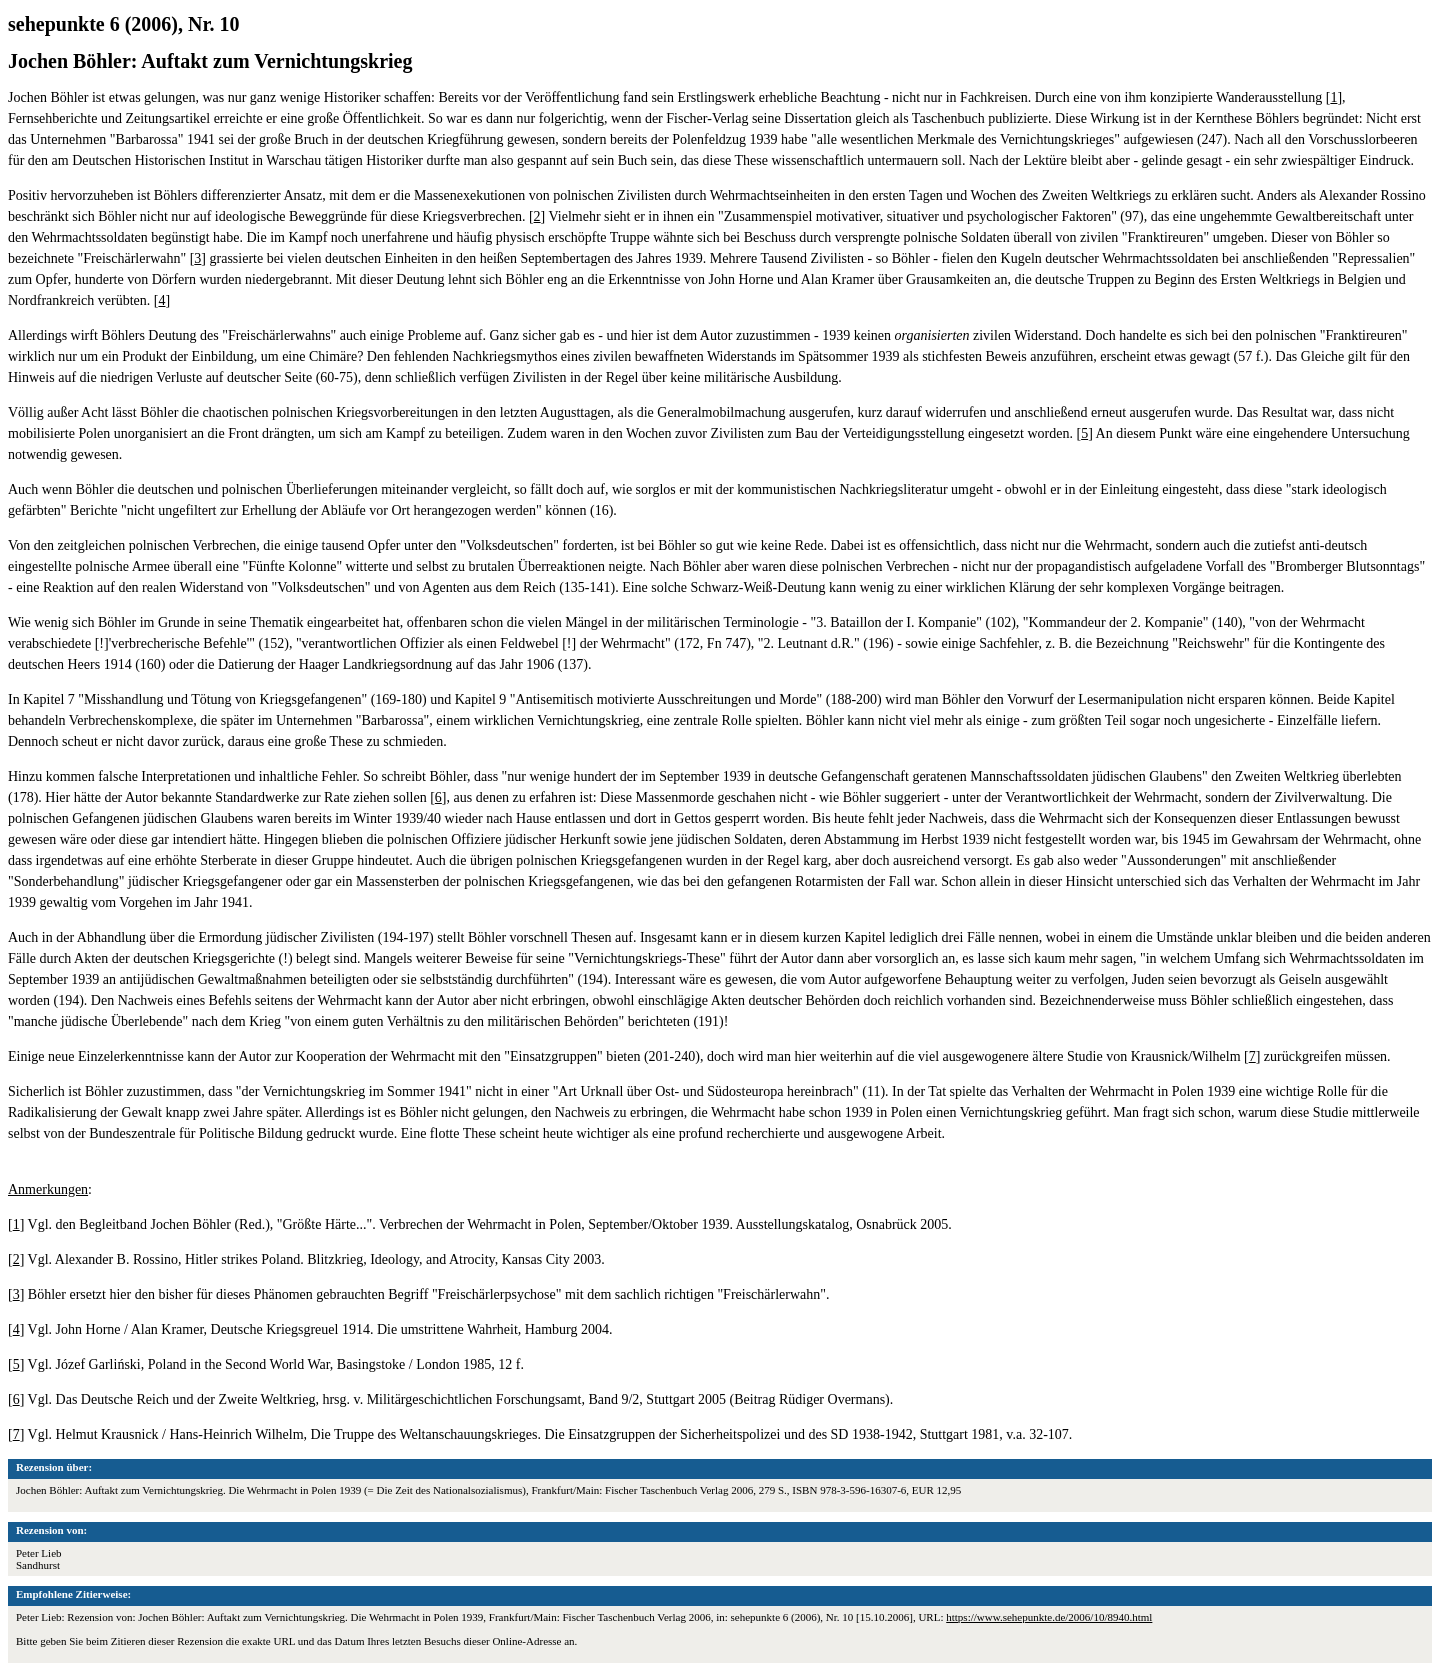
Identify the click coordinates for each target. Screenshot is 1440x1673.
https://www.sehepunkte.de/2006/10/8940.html (1049, 1617)
